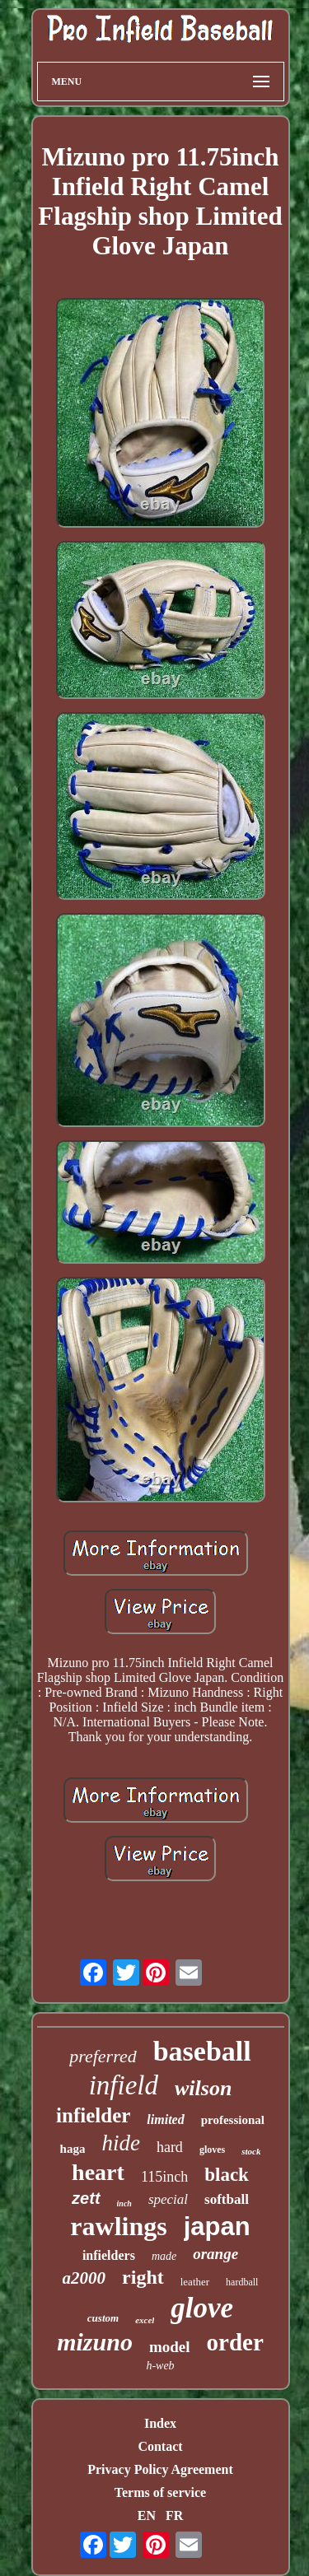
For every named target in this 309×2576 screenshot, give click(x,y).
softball (226, 2199)
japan (217, 2226)
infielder (93, 2115)
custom (103, 2318)
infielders (108, 2255)
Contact (160, 2446)
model (169, 2346)
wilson (203, 2088)
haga (73, 2148)
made (164, 2256)
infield (123, 2085)
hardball (242, 2282)
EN (147, 2515)
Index (160, 2423)
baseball (202, 2051)
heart (98, 2172)
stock (250, 2151)
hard (170, 2147)
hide (120, 2143)
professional (233, 2119)
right (143, 2277)
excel (144, 2320)
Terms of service (160, 2492)
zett (86, 2198)
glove (202, 2308)
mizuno (95, 2341)
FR (174, 2515)
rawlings (118, 2226)
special (168, 2199)
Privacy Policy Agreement (160, 2469)
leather (194, 2282)
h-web (160, 2365)
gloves (212, 2149)
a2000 (84, 2278)
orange (215, 2253)
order (235, 2342)
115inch (164, 2176)
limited (165, 2119)
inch (124, 2203)
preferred (102, 2056)
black (226, 2174)
